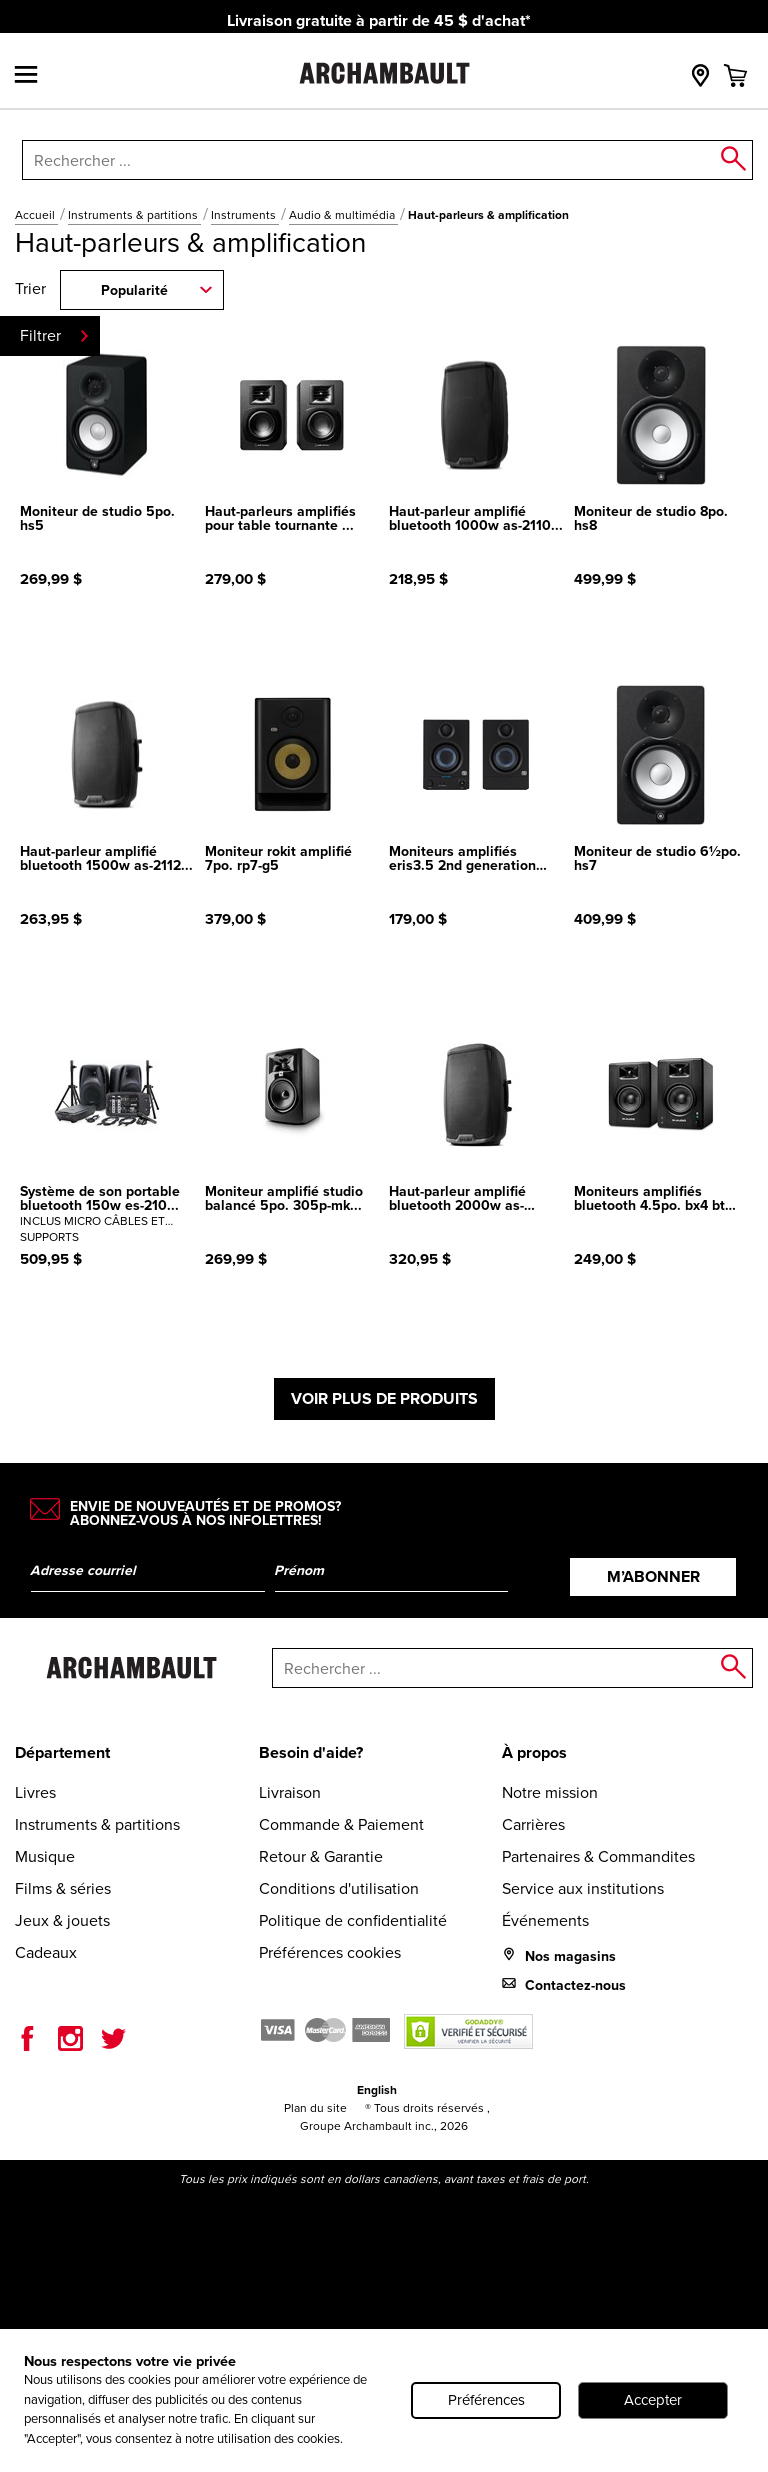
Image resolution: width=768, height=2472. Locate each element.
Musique (45, 1856)
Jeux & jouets (62, 1920)
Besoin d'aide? (311, 1752)
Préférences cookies (330, 1952)
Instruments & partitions (134, 215)
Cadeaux (46, 1952)
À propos (534, 1752)
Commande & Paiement (341, 1824)
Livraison (290, 1792)
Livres (35, 1792)
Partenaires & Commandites (598, 1856)
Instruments (245, 215)
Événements (545, 1920)
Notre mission (550, 1792)
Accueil (36, 215)
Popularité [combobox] (134, 290)
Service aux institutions (583, 1888)
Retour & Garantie (321, 1856)
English (377, 2090)
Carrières (533, 1824)
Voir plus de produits (384, 1398)
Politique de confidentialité (353, 1920)
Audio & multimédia (343, 215)
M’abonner (653, 1576)
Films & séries (63, 1888)
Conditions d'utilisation (339, 1888)
